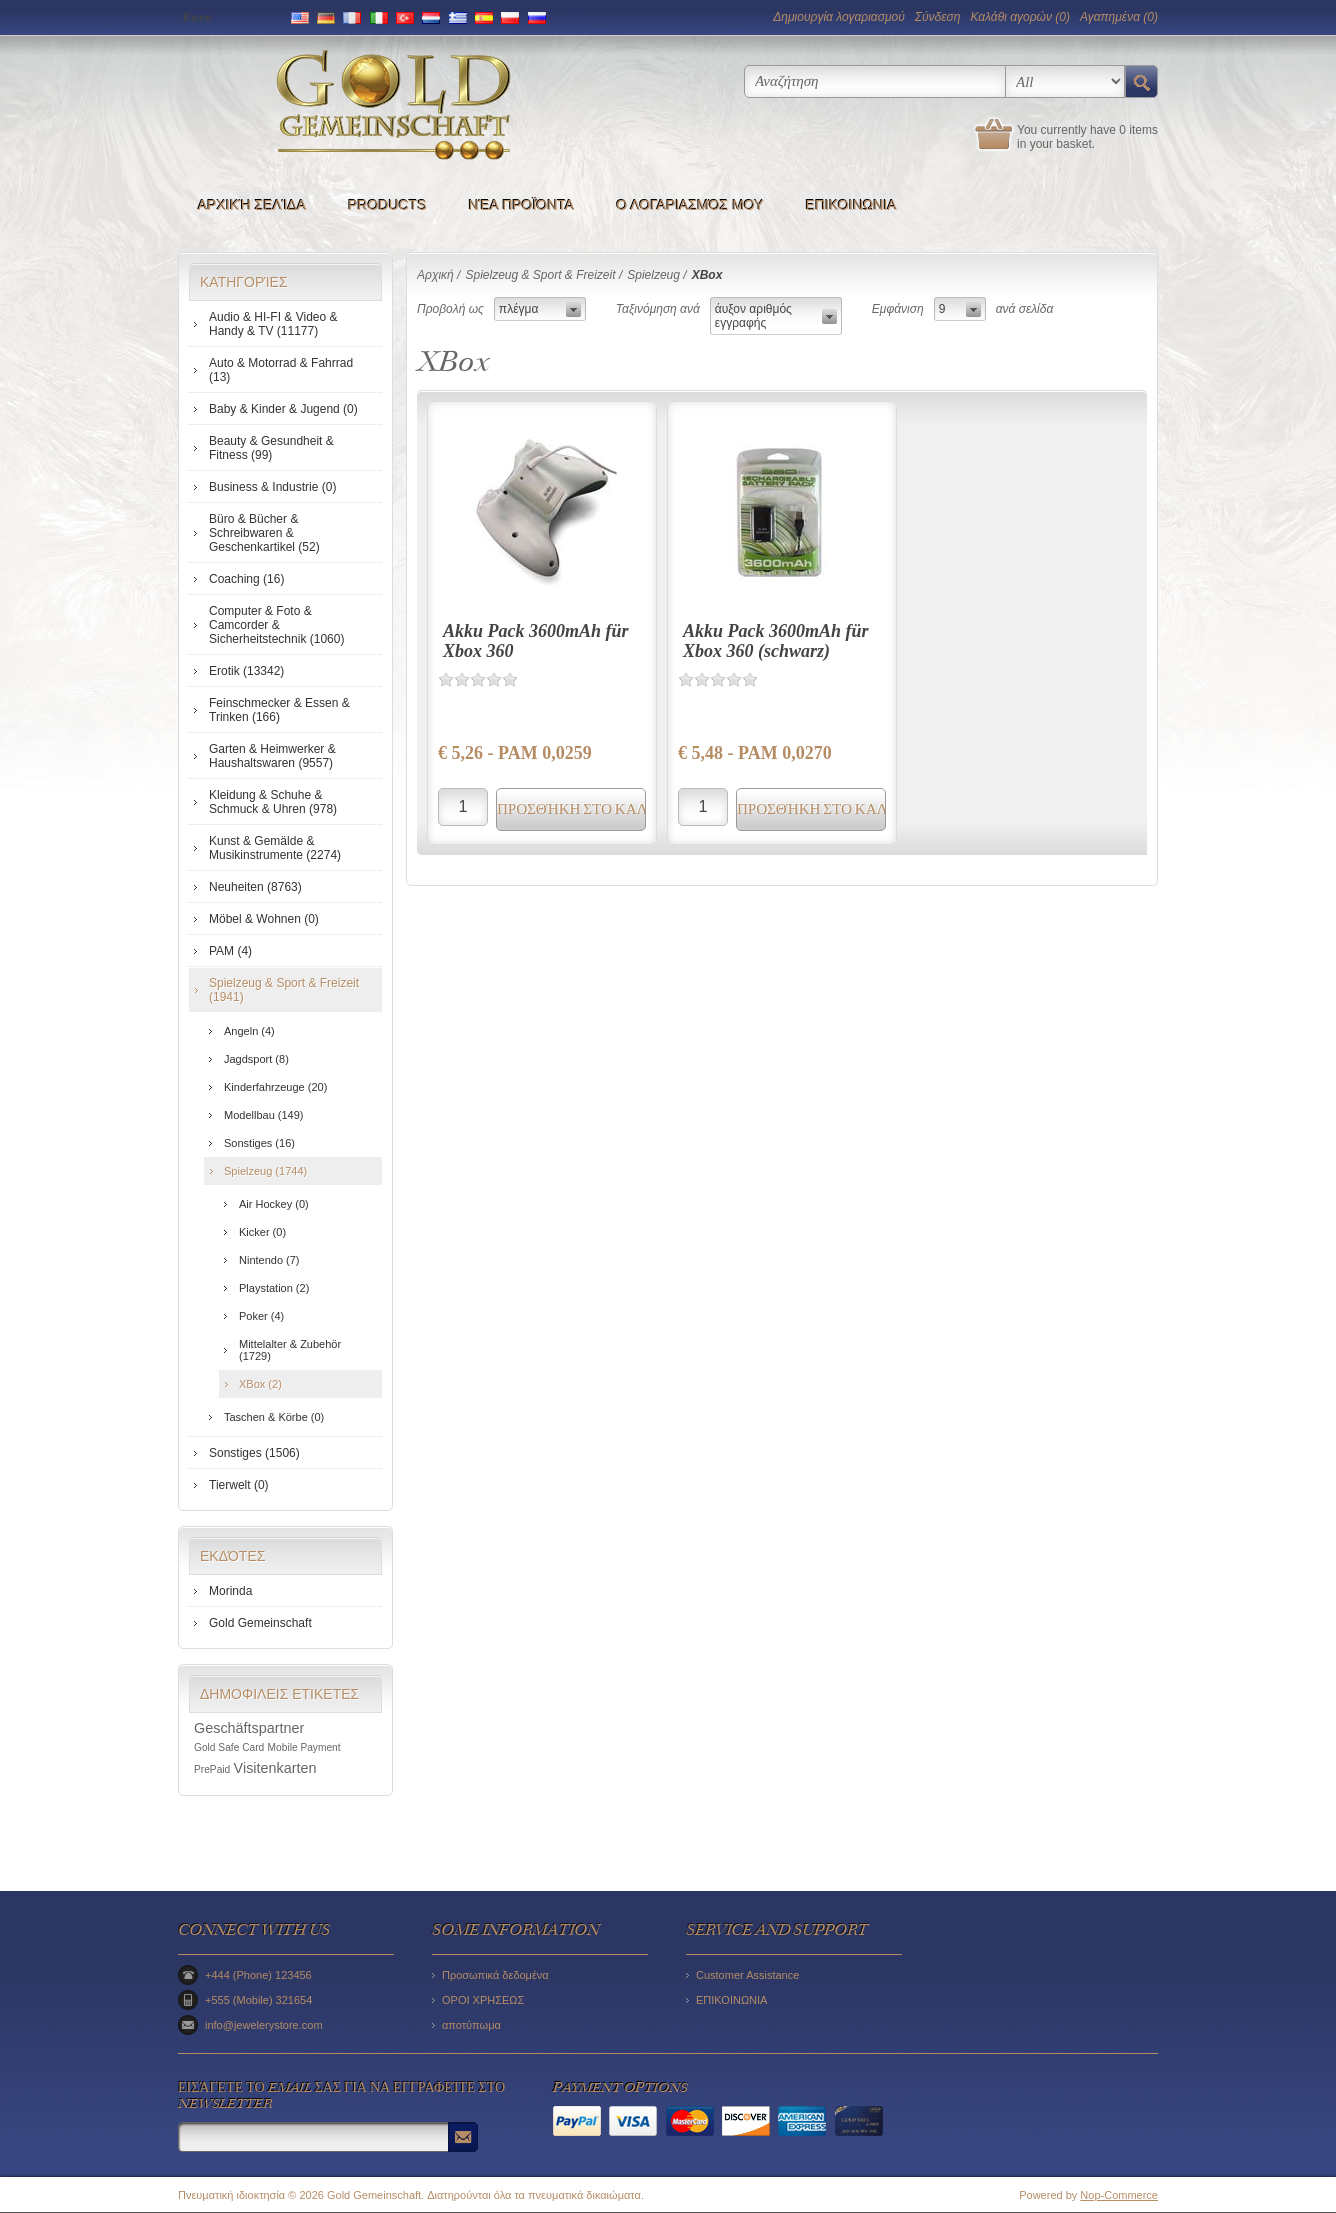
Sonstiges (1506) (254, 1453)
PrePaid (212, 1769)
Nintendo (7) (269, 1260)
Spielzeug (653, 275)
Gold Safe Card (229, 1747)
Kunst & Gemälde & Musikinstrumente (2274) (275, 848)
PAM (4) (230, 951)
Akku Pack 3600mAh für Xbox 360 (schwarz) (776, 641)
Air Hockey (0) (274, 1204)
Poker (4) (261, 1316)
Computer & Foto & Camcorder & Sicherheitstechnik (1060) (276, 625)
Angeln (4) (249, 1031)
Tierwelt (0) (239, 1485)
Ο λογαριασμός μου (689, 205)
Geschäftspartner (249, 1728)
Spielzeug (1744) (265, 1171)
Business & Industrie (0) (272, 487)
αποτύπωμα (471, 2025)
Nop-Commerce (1119, 2195)
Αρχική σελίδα (252, 205)
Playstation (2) (274, 1288)
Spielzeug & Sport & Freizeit (540, 275)
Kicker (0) (262, 1232)
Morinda (230, 1591)
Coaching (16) (246, 579)
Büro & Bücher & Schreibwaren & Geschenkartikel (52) (264, 533)
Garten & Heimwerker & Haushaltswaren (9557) (272, 756)
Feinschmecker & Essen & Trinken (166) (279, 710)
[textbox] (875, 81)
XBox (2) (260, 1384)
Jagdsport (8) (256, 1059)
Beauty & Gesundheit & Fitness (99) (271, 448)
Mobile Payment (304, 1747)
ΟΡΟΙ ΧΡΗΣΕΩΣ (483, 2000)
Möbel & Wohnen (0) (264, 919)
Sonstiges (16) (259, 1143)
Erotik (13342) (246, 671)
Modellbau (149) (264, 1115)
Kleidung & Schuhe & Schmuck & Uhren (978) (273, 802)
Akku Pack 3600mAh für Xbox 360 (536, 641)
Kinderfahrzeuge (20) (275, 1087)
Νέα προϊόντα (522, 205)
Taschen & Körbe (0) (274, 1417)
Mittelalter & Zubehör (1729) (290, 1350)
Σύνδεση (938, 17)
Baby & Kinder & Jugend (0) (283, 409)
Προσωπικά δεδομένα (495, 1975)
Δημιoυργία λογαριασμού (838, 17)
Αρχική (435, 275)
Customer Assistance (747, 1975)
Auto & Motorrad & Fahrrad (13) (281, 370)
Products (387, 205)
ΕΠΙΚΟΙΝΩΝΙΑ (851, 205)
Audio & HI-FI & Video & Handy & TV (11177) (273, 324)
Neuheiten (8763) (255, 887)
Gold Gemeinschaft (260, 1623)
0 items (1138, 130)
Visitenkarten (275, 1768)
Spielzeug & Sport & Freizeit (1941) (284, 990)
